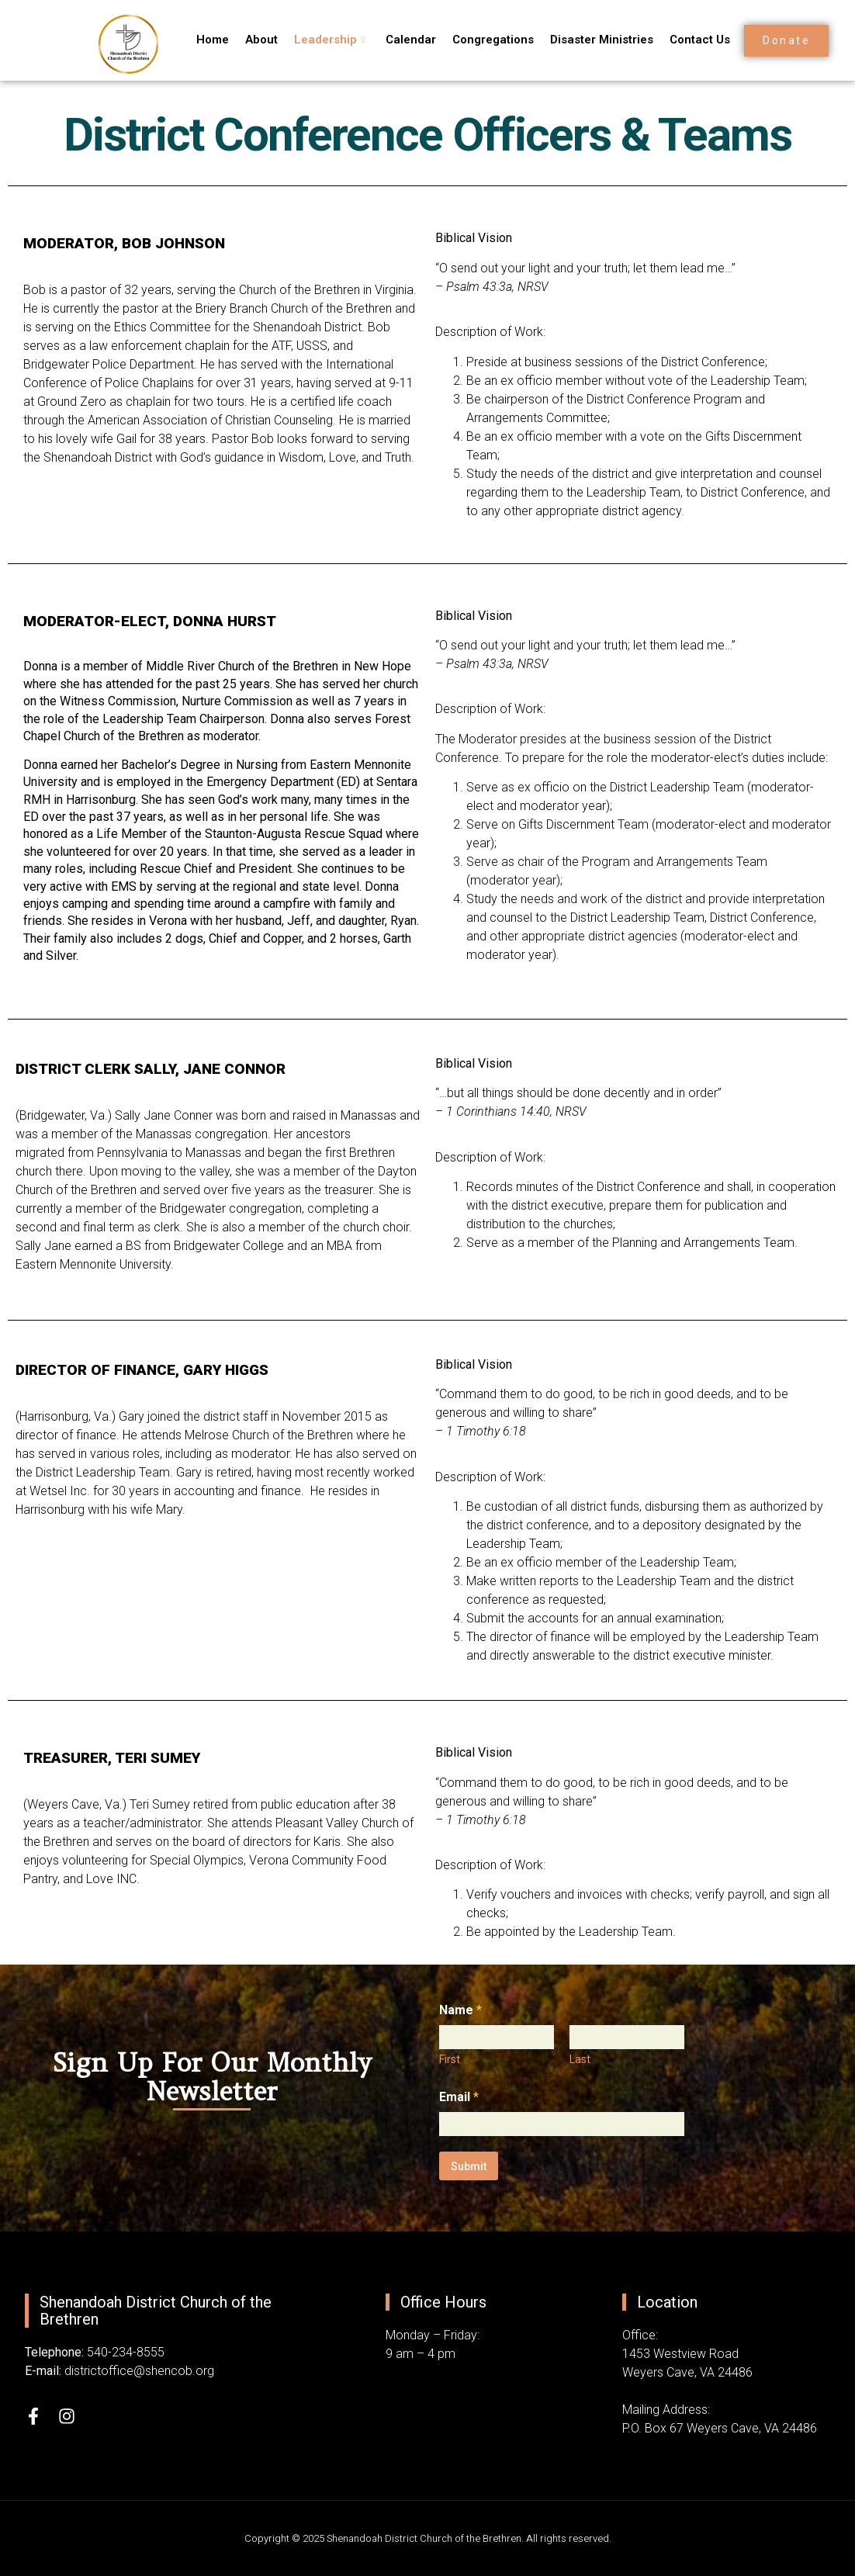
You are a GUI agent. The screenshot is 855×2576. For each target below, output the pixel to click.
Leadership (324, 40)
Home (211, 40)
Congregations (485, 40)
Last (579, 2059)
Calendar (404, 40)
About (258, 40)
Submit (468, 2166)
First (449, 2059)
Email (459, 2097)
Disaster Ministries (592, 40)
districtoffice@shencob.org (139, 2370)
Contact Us (689, 40)
